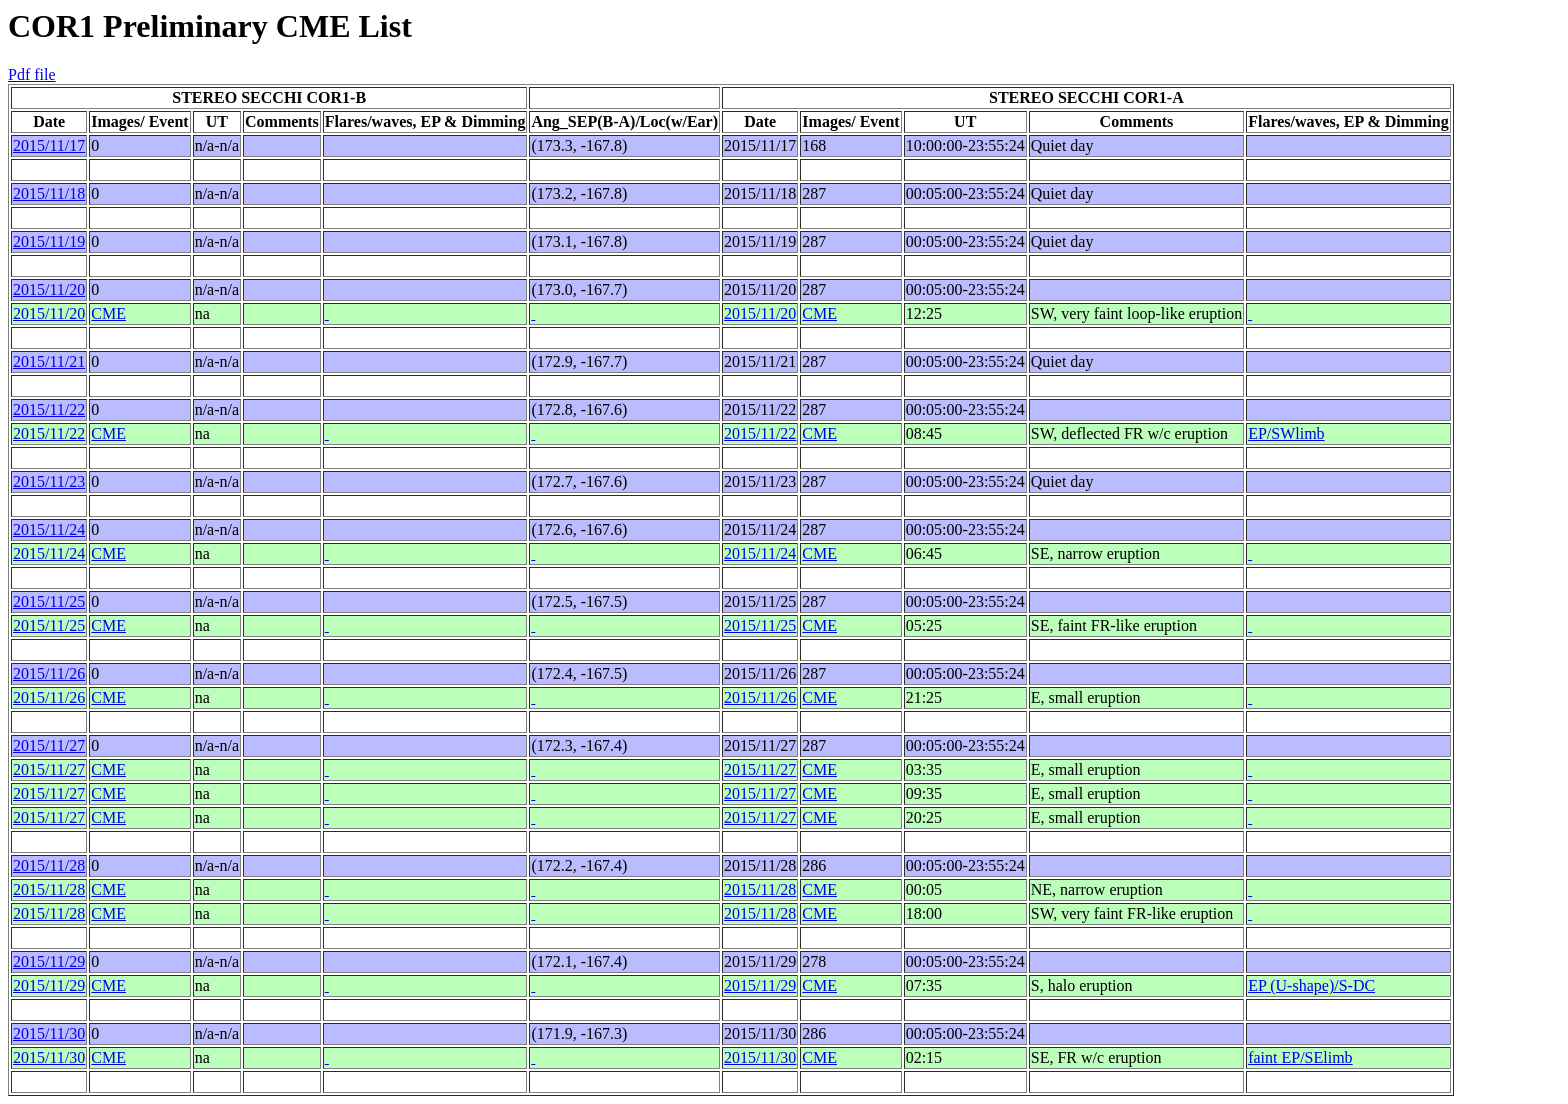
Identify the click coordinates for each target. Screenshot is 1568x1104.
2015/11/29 (49, 961)
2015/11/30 (49, 1033)
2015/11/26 (49, 673)
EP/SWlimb (1286, 433)
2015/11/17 (49, 145)
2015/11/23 (49, 481)
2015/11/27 (49, 745)
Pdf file (32, 74)
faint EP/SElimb (1300, 1057)
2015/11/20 (49, 289)
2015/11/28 (49, 865)
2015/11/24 (49, 529)
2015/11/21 (49, 361)
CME (108, 313)
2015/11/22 (49, 409)
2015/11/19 (49, 241)
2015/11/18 (49, 193)
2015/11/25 (49, 601)
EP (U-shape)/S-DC (1311, 985)
